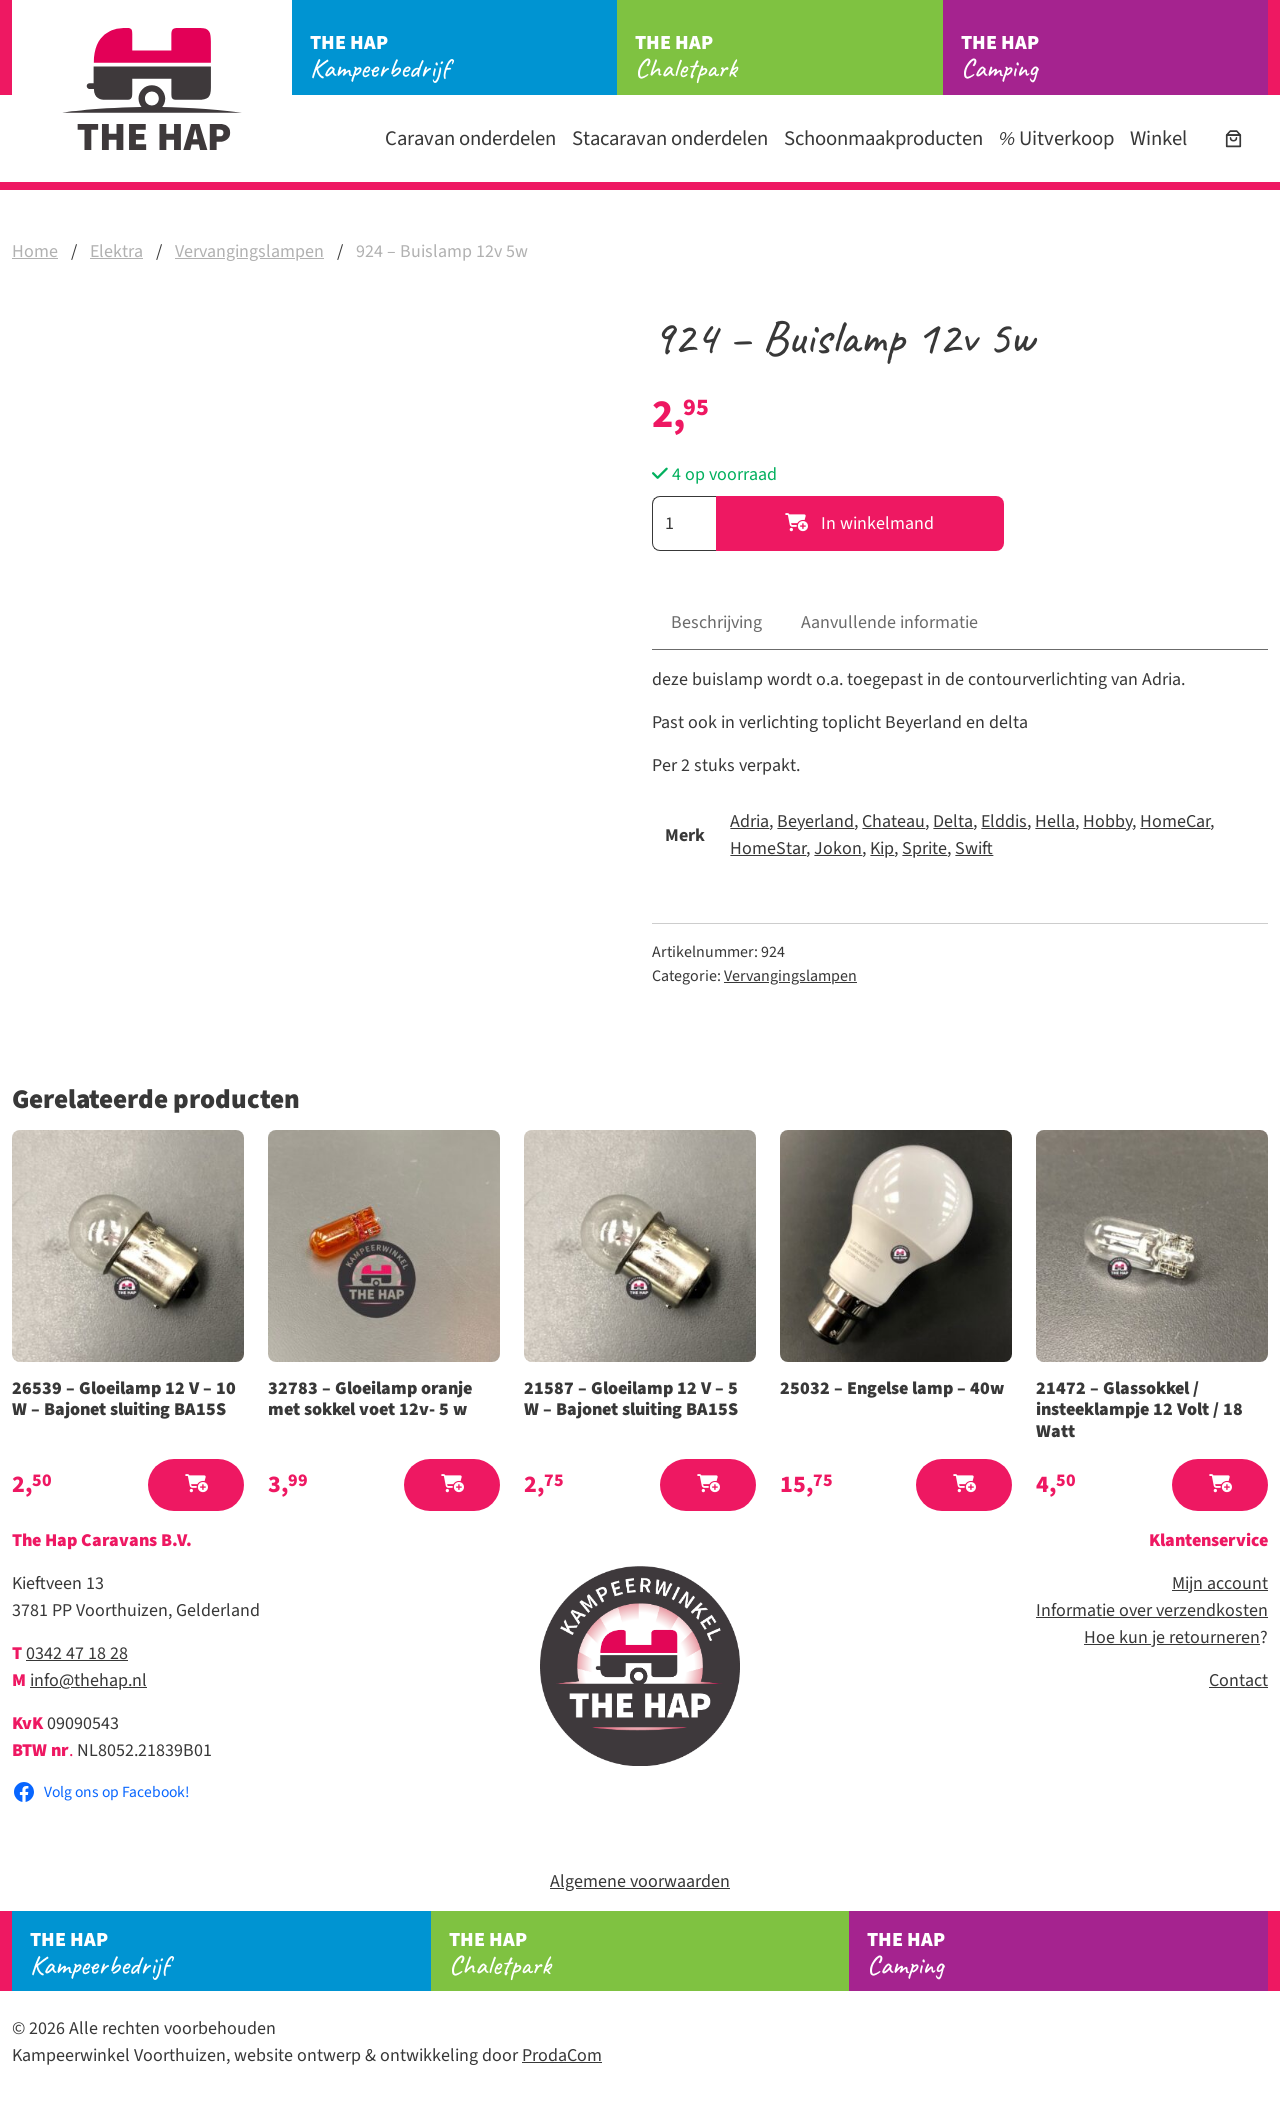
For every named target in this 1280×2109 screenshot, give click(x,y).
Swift (974, 848)
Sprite (924, 848)
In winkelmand (859, 523)
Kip (882, 848)
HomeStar (768, 848)
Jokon (838, 848)
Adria (749, 821)
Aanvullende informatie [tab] (889, 622)
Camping (1114, 57)
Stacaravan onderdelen (670, 138)
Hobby (1107, 821)
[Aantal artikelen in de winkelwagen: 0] (1233, 138)
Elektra (116, 251)
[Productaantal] (684, 523)
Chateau (893, 821)
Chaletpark (788, 57)
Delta (953, 821)
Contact (1238, 1680)
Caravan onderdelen (470, 138)
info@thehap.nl (88, 1680)
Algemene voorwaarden (640, 1881)
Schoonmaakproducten (883, 138)
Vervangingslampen (249, 251)
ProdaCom (562, 2055)
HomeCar (1175, 821)
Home (35, 251)
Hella (1055, 821)
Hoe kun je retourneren (1172, 1637)
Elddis (1004, 821)
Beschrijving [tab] (716, 622)
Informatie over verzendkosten (1152, 1610)
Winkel (1158, 138)
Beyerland (815, 821)
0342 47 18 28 (77, 1653)
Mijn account (1220, 1583)
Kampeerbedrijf (463, 57)
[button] (196, 1485)
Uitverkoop (1056, 138)
